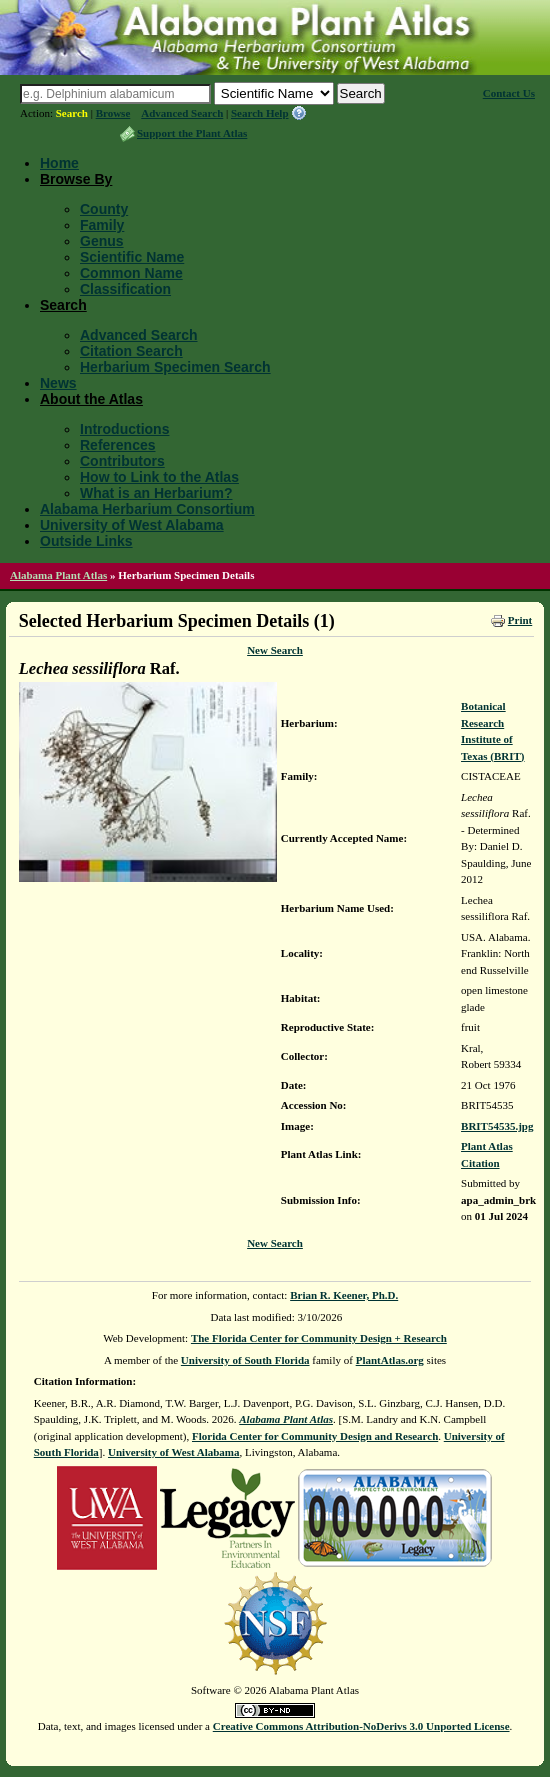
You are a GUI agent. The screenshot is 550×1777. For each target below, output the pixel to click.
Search (72, 113)
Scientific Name (132, 257)
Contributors (122, 461)
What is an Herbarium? (156, 493)
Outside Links (86, 541)
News (58, 383)
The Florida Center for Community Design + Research (319, 1338)
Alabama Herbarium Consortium (147, 509)
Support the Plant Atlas (192, 133)
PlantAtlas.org (390, 1360)
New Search (275, 650)
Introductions (124, 429)
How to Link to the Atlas (159, 477)
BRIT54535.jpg (497, 1126)
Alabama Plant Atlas (58, 575)
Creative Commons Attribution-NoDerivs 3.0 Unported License (361, 1726)
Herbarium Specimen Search (175, 367)
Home (59, 163)
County (104, 209)
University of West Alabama (132, 525)
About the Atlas (91, 399)
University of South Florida (245, 1360)
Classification (125, 289)
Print (520, 620)
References (118, 445)
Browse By (76, 179)
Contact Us (509, 93)
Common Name (131, 273)
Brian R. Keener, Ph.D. (344, 1295)
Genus (102, 241)
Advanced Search (182, 113)
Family (102, 225)
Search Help (260, 113)
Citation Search (131, 351)
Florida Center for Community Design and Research (315, 1436)
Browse (113, 113)
